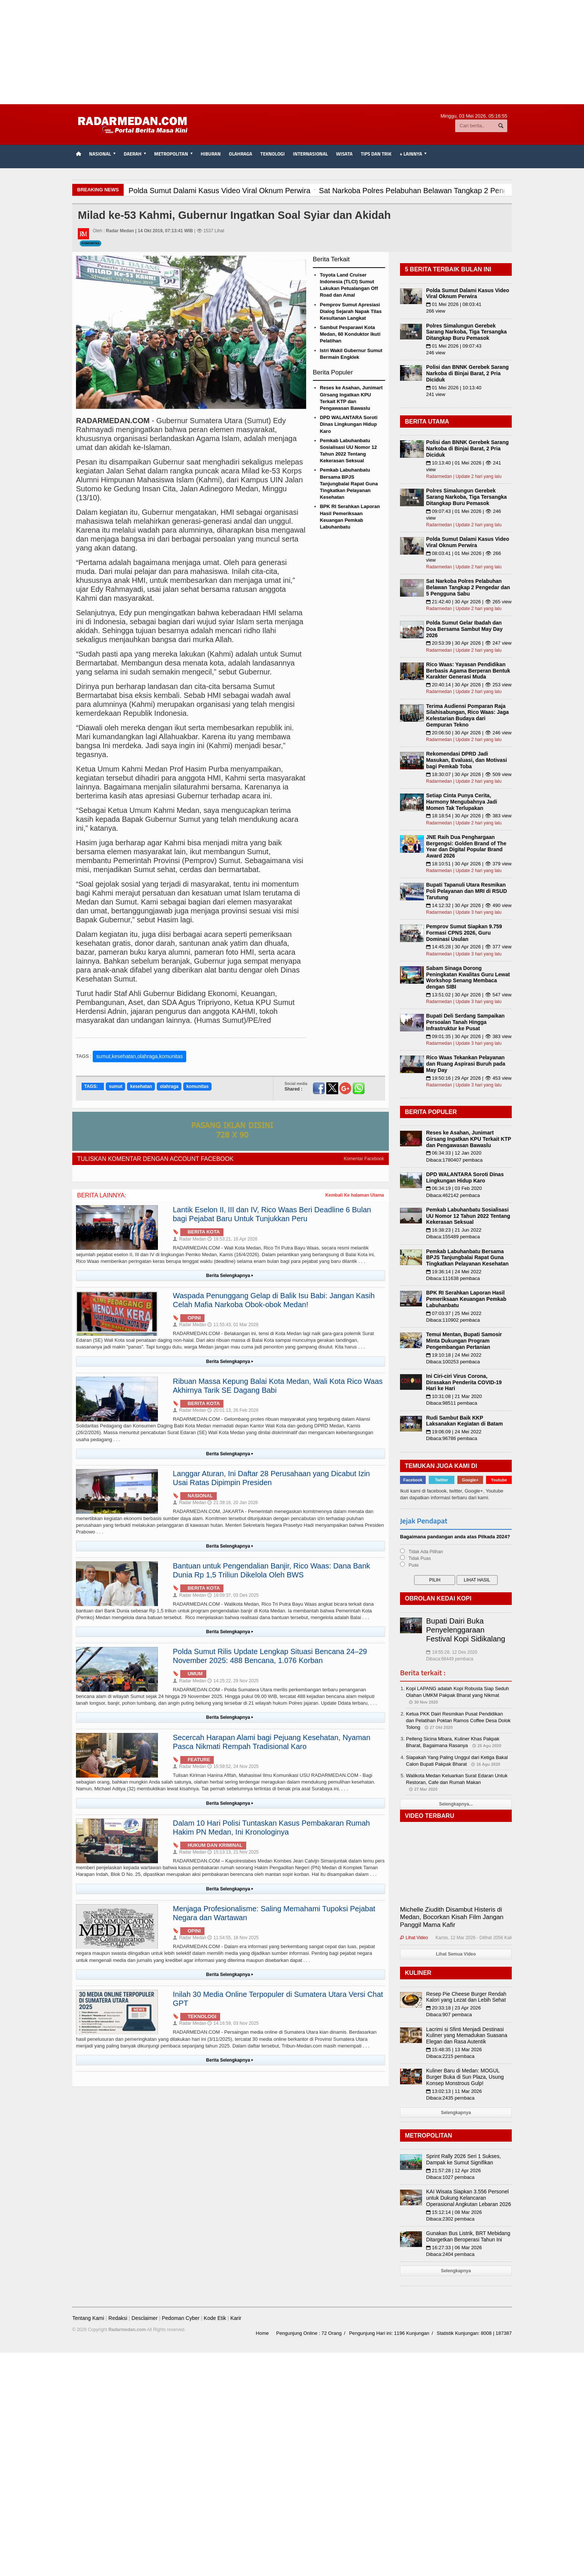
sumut (115, 1086)
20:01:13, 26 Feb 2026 (232, 1410)
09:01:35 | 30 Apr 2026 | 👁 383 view (468, 1036)
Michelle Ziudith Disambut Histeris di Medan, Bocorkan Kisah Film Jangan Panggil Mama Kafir (452, 1917)
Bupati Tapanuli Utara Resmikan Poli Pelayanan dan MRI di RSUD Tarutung (466, 891)
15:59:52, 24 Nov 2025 (232, 1766)
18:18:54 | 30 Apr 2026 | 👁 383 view (468, 815)
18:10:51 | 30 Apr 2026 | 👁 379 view (468, 863)
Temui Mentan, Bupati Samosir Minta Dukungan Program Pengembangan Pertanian (464, 1340)
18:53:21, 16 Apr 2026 (232, 1239)
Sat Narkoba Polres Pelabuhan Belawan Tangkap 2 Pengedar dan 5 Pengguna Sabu (468, 587)
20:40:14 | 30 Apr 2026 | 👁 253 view (468, 684)
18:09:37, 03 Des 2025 (232, 1595)
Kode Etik (215, 2318)
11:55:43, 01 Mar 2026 (232, 1324)
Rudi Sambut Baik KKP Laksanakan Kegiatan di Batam (464, 1421)
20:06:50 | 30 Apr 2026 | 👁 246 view (468, 732)
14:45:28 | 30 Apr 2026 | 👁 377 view (468, 946)
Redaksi (117, 2318)
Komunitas (90, 243)
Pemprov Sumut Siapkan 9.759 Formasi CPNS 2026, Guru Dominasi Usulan (464, 932)
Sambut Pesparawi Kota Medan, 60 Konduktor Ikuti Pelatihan (350, 334)
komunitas (197, 1086)
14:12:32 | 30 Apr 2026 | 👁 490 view (468, 905)
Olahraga (240, 153)
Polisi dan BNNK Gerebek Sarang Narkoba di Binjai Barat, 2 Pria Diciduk (467, 373)
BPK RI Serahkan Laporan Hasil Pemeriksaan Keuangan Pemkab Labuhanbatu (466, 1299)
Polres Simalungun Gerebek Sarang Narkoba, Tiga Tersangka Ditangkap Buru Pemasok (466, 332)
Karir (235, 2318)
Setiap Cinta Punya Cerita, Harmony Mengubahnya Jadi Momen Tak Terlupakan (461, 801)
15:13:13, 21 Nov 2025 (232, 1852)
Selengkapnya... (456, 1804)
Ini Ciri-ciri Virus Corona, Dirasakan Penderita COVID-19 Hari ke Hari (464, 1382)
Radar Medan (189, 1239)
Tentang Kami (88, 2318)
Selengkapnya (456, 2112)
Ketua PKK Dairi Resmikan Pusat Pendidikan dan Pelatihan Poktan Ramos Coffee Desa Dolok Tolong (458, 1720)
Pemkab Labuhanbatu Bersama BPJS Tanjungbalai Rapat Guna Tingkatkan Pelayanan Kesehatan (349, 483)
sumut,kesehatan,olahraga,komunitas (139, 1056)
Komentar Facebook (364, 1158)
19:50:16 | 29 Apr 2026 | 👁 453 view (468, 1078)
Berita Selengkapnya (230, 1275)
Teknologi (272, 153)
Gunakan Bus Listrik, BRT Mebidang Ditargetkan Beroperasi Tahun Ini (468, 2236)
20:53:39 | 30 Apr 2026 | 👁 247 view (468, 643)
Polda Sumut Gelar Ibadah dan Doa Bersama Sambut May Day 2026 (464, 629)
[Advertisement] (292, 52)
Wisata (344, 153)
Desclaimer (144, 2318)
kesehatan (141, 1086)
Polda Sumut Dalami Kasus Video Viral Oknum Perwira (467, 293)
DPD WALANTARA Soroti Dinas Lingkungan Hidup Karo (349, 424)
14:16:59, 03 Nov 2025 (232, 2023)
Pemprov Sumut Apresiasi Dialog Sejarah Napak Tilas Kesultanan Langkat (351, 311)
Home (262, 2333)
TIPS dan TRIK (376, 153)
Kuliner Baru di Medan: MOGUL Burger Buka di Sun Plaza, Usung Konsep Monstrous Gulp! (465, 2077)
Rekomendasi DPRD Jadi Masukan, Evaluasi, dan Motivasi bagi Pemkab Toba (466, 760)
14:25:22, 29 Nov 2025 (232, 1680)
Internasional (310, 153)
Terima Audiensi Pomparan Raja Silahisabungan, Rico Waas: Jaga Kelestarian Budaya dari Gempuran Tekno (467, 715)
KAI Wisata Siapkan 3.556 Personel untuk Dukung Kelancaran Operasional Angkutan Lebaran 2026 (468, 2198)
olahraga (169, 1086)
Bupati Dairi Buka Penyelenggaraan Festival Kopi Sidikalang (465, 1630)
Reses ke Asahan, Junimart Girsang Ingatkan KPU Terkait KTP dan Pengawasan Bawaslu (468, 1139)
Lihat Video (414, 1937)
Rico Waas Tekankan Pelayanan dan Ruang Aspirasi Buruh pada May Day (465, 1063)
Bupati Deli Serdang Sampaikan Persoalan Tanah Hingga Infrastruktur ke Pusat (465, 1022)
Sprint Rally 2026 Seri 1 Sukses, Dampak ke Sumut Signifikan (463, 2159)
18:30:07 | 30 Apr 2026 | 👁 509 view (468, 774)
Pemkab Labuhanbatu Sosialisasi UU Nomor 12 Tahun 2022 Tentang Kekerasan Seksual (468, 1216)
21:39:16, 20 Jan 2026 (232, 1502)
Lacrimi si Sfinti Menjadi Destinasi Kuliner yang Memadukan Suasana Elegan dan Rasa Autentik (466, 2035)
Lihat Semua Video (456, 1954)
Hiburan (211, 153)
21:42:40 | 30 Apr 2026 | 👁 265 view (468, 601)
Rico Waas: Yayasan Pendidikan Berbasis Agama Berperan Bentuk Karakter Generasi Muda (468, 670)
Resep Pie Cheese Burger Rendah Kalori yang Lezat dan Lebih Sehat (466, 1997)
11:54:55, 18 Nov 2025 (232, 1937)
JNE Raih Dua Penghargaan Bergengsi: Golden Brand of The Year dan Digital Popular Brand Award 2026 (466, 846)
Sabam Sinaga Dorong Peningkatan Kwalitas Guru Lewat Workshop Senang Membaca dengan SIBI (468, 977)
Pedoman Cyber (180, 2318)
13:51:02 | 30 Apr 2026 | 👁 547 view (468, 994)
